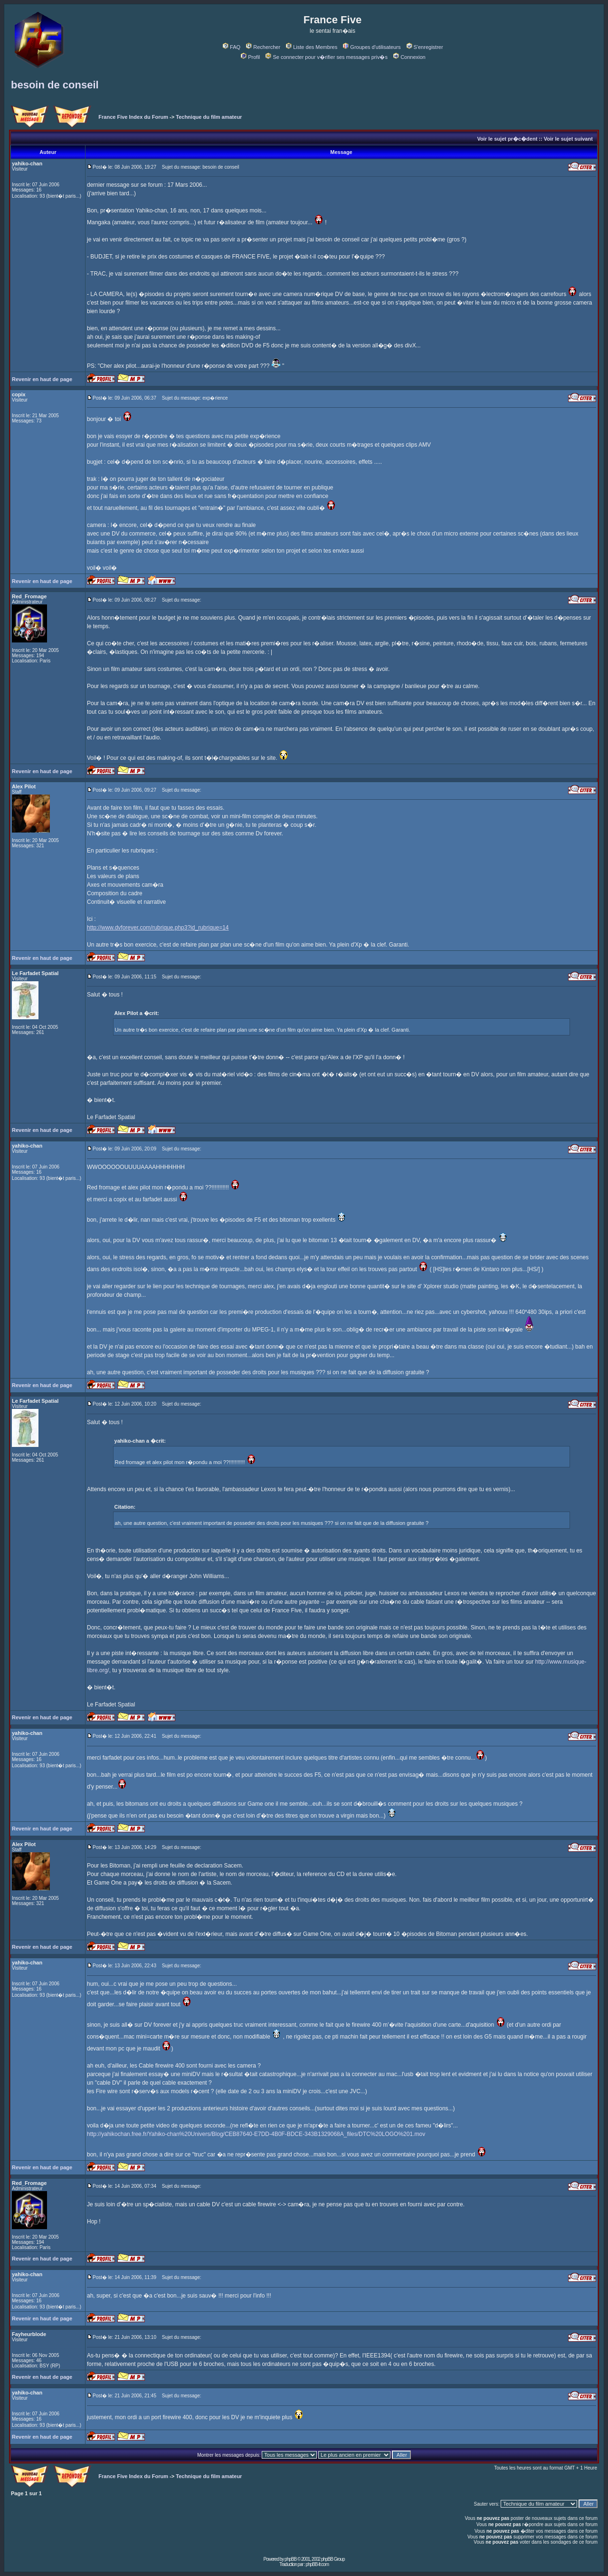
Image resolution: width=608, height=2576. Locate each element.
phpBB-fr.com (317, 2564)
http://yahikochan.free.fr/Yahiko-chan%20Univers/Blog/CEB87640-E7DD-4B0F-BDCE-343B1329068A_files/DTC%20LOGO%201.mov (256, 2134)
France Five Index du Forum (133, 117)
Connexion (409, 57)
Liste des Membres (311, 47)
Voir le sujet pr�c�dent (507, 139)
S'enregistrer (425, 47)
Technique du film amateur (209, 117)
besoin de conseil (55, 85)
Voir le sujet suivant (568, 139)
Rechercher (263, 47)
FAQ (231, 47)
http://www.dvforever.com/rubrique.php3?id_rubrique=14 (158, 927)
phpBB (290, 2559)
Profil (250, 57)
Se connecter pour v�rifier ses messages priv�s (326, 57)
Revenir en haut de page (42, 379)
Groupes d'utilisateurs (371, 47)
